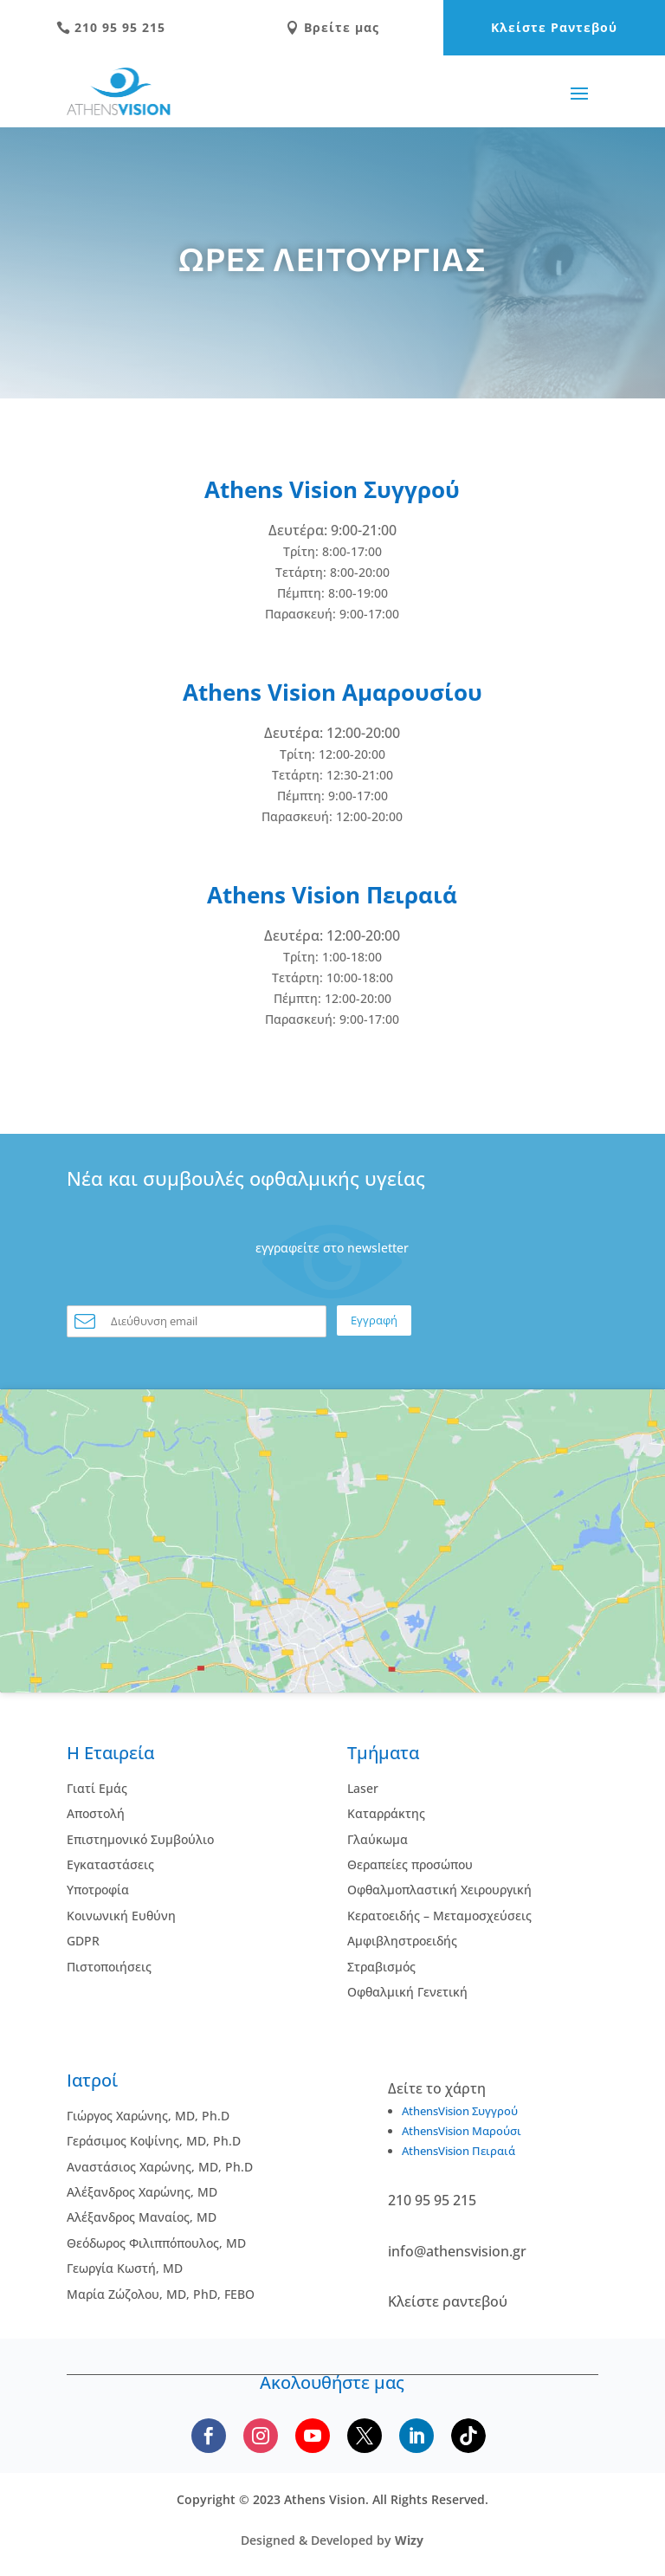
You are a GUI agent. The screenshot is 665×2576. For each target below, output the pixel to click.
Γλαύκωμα (377, 1839)
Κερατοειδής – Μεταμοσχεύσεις (439, 1915)
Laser (362, 1788)
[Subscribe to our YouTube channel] (312, 2435)
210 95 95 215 (110, 27)
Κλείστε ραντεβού (447, 2301)
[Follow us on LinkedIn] (416, 2435)
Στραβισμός (381, 1966)
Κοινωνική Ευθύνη (121, 1915)
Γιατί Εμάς (97, 1788)
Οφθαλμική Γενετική (407, 1992)
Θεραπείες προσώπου (410, 1864)
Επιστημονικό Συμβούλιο (140, 1839)
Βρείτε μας (332, 27)
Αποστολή (96, 1813)
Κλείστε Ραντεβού (554, 27)
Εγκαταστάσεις (110, 1864)
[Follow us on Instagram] (260, 2435)
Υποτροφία (98, 1889)
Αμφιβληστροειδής (402, 1940)
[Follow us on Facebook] (208, 2435)
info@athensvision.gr (457, 2251)
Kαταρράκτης (386, 1813)
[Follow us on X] (364, 2435)
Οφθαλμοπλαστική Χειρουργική (439, 1889)
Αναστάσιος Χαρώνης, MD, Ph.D (160, 2167)
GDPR (83, 1940)
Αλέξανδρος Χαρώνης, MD (142, 2192)
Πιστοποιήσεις (109, 1966)
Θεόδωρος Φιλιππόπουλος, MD (156, 2243)
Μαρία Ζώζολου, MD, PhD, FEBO (161, 2294)
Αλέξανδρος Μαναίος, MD (141, 2217)
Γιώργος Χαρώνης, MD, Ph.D (148, 2115)
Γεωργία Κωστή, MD (125, 2268)
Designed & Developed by (332, 2540)
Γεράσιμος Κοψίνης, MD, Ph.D (154, 2141)
